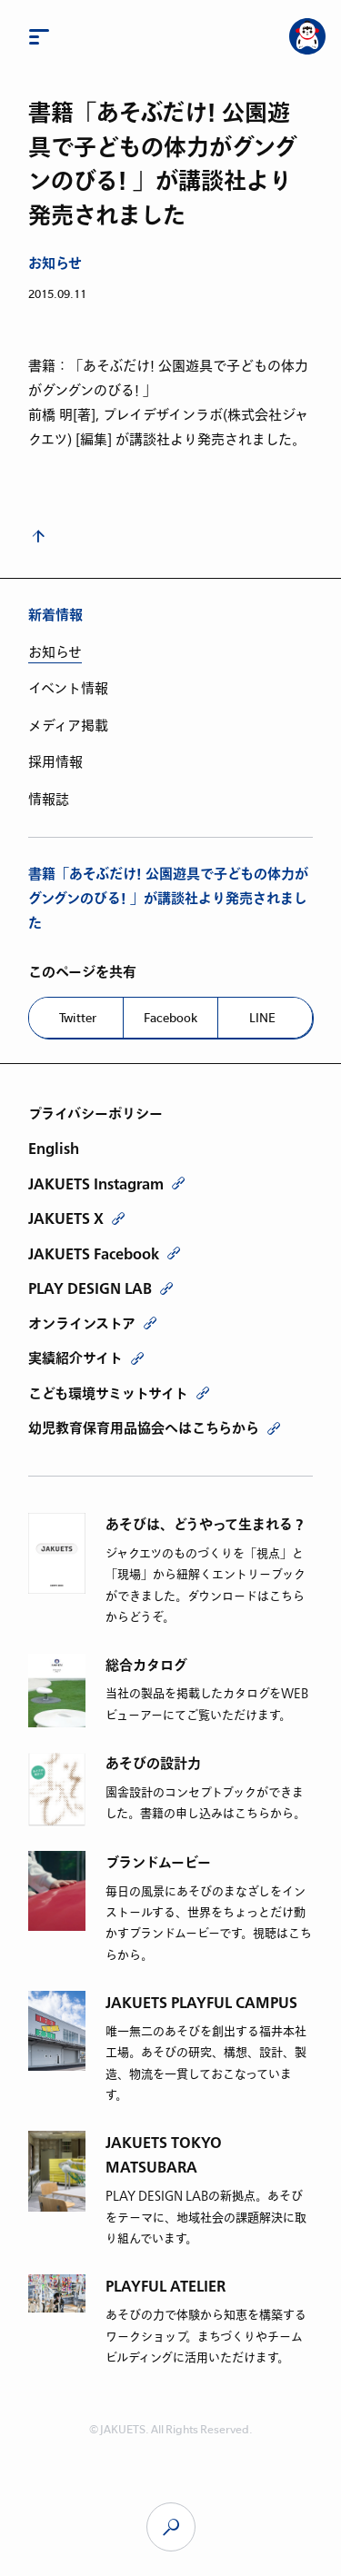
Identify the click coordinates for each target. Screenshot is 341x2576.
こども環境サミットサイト (108, 1394)
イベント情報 (68, 689)
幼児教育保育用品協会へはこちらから (143, 1428)
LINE (262, 1017)
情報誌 (48, 800)
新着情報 (55, 615)
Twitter (77, 1017)
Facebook (170, 1017)
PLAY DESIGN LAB (90, 1288)
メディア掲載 (68, 726)
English (53, 1149)
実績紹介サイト (75, 1358)
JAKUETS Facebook (93, 1254)
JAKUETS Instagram (96, 1184)
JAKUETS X (66, 1218)
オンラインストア (81, 1324)
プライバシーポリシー (95, 1114)
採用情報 (55, 762)
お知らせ (55, 264)
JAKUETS (171, 2526)
